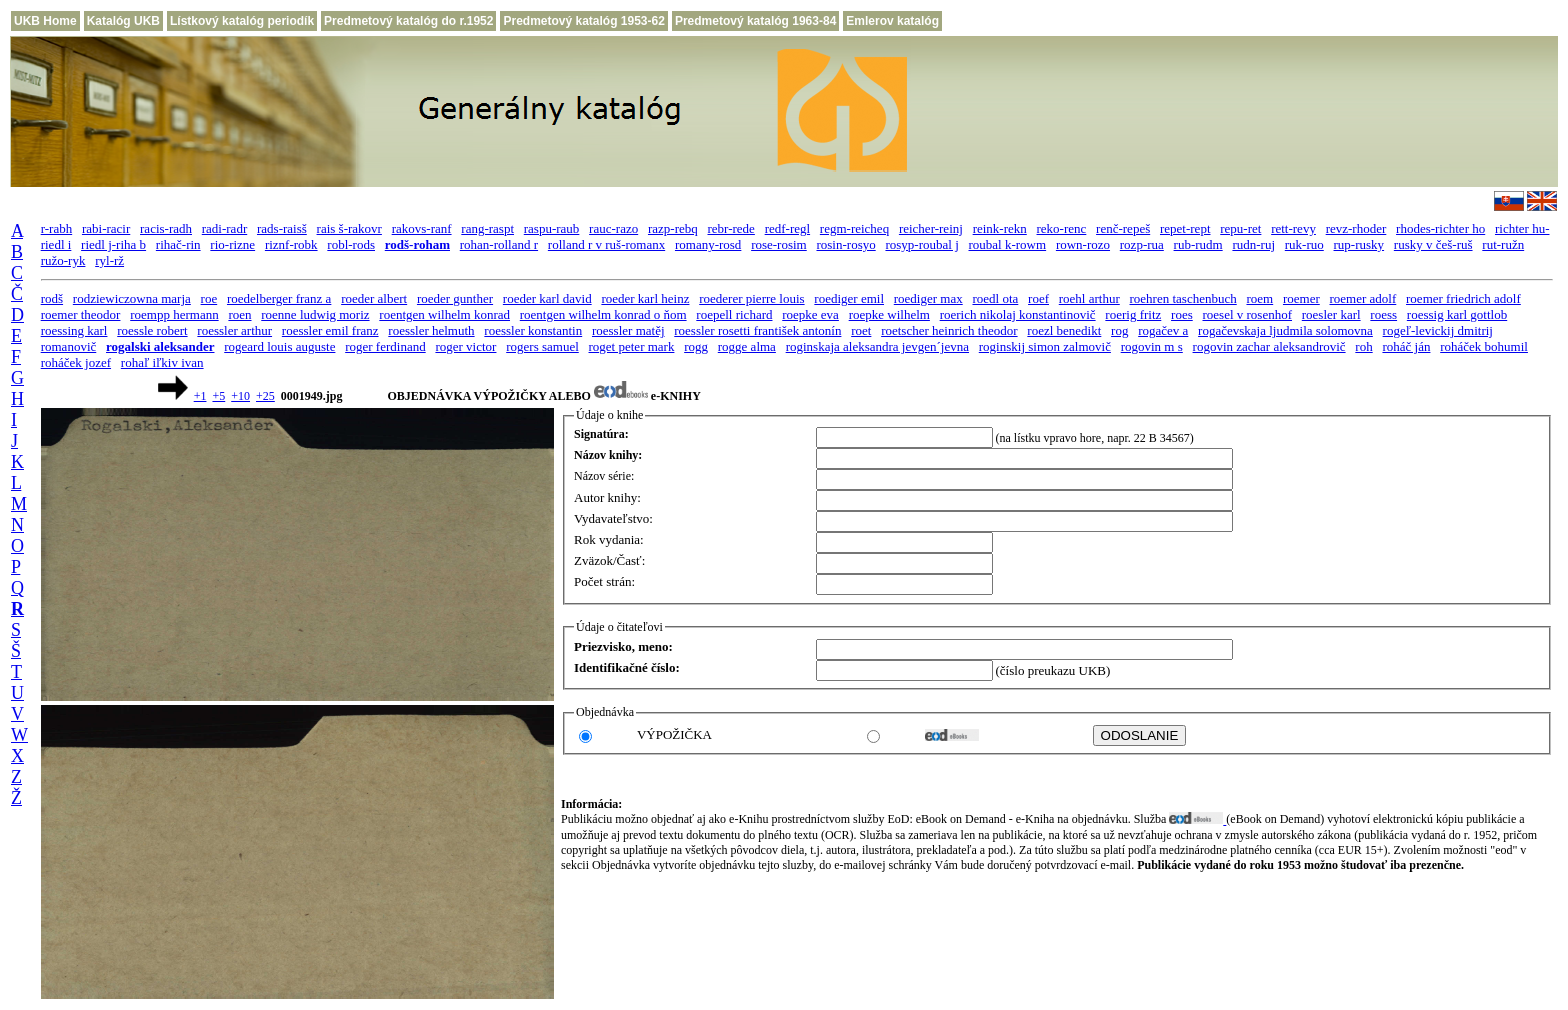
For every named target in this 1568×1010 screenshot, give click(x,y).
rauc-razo (613, 228)
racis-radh (166, 228)
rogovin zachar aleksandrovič (1269, 346)
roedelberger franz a (279, 298)
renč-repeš (1123, 228)
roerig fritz (1133, 314)
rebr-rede (731, 228)
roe (209, 298)
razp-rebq (673, 228)
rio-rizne (232, 244)
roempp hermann (174, 314)
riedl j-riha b (113, 244)
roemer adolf (1363, 298)
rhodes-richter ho (1440, 228)
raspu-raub (552, 228)
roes (1182, 314)
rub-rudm (1198, 244)
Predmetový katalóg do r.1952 (408, 21)
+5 (218, 396)
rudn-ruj (1253, 244)
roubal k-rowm (1008, 244)
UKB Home (45, 21)
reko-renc (1062, 228)
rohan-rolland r (499, 244)
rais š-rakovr (349, 228)
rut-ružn (1503, 244)
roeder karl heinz (645, 298)
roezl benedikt (1064, 330)
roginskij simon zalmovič (1045, 346)
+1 (200, 396)
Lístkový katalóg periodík (242, 21)
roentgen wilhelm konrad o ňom (603, 314)
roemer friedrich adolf (1463, 298)
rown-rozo (1083, 244)
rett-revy (1293, 228)
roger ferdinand (385, 346)
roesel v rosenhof (1247, 314)
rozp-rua (1142, 244)
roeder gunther (455, 298)
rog (1119, 330)
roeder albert (374, 298)
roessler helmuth (431, 330)
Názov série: (604, 476)
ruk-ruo (1304, 244)
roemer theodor (81, 314)
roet (861, 330)
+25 (265, 396)
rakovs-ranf (422, 228)
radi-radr (224, 228)
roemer (1301, 298)
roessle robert (152, 330)
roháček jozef (76, 362)
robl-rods (351, 244)
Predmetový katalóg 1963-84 (755, 21)
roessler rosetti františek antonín (757, 330)
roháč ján (1406, 346)
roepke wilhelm (889, 314)
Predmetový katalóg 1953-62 (583, 21)
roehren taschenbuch (1183, 298)
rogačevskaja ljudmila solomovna (1285, 330)
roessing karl (74, 330)
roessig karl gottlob (1457, 314)
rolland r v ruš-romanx (606, 244)
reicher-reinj (931, 228)
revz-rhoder (1356, 228)
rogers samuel (542, 346)
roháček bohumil (1484, 346)
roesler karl (1331, 314)
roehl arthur (1089, 298)
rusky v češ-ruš (1433, 244)
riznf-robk (291, 244)
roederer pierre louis (751, 298)
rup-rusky (1359, 244)
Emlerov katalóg (892, 21)
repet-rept (1185, 228)
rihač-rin (178, 244)
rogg (696, 346)
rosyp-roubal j (921, 244)
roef (1038, 298)
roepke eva (810, 314)
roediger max (928, 298)
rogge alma (747, 346)
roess (1383, 314)
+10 (240, 396)
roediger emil (849, 298)
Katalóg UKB (123, 21)
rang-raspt (487, 228)
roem (1259, 298)
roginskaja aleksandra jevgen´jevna (877, 346)
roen (239, 314)
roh (1363, 346)
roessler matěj (628, 330)
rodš (52, 298)
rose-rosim (779, 244)
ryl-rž (109, 260)
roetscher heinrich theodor (949, 330)
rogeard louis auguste (279, 346)
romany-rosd (708, 244)
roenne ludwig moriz (315, 314)
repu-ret (1240, 228)
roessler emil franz (330, 330)
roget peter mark (632, 346)
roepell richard (734, 314)
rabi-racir (106, 228)
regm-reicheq (854, 228)
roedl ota (995, 298)
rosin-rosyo (845, 244)
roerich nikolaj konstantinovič (1018, 314)
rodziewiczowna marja (132, 298)
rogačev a (1163, 330)
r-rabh (57, 228)
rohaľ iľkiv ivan (162, 362)
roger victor (465, 346)
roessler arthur (234, 330)
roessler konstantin (533, 330)
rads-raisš (282, 228)
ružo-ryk (63, 260)
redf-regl (787, 228)
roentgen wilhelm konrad (444, 314)
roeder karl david (547, 298)
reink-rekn (1000, 228)
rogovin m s (1152, 346)
